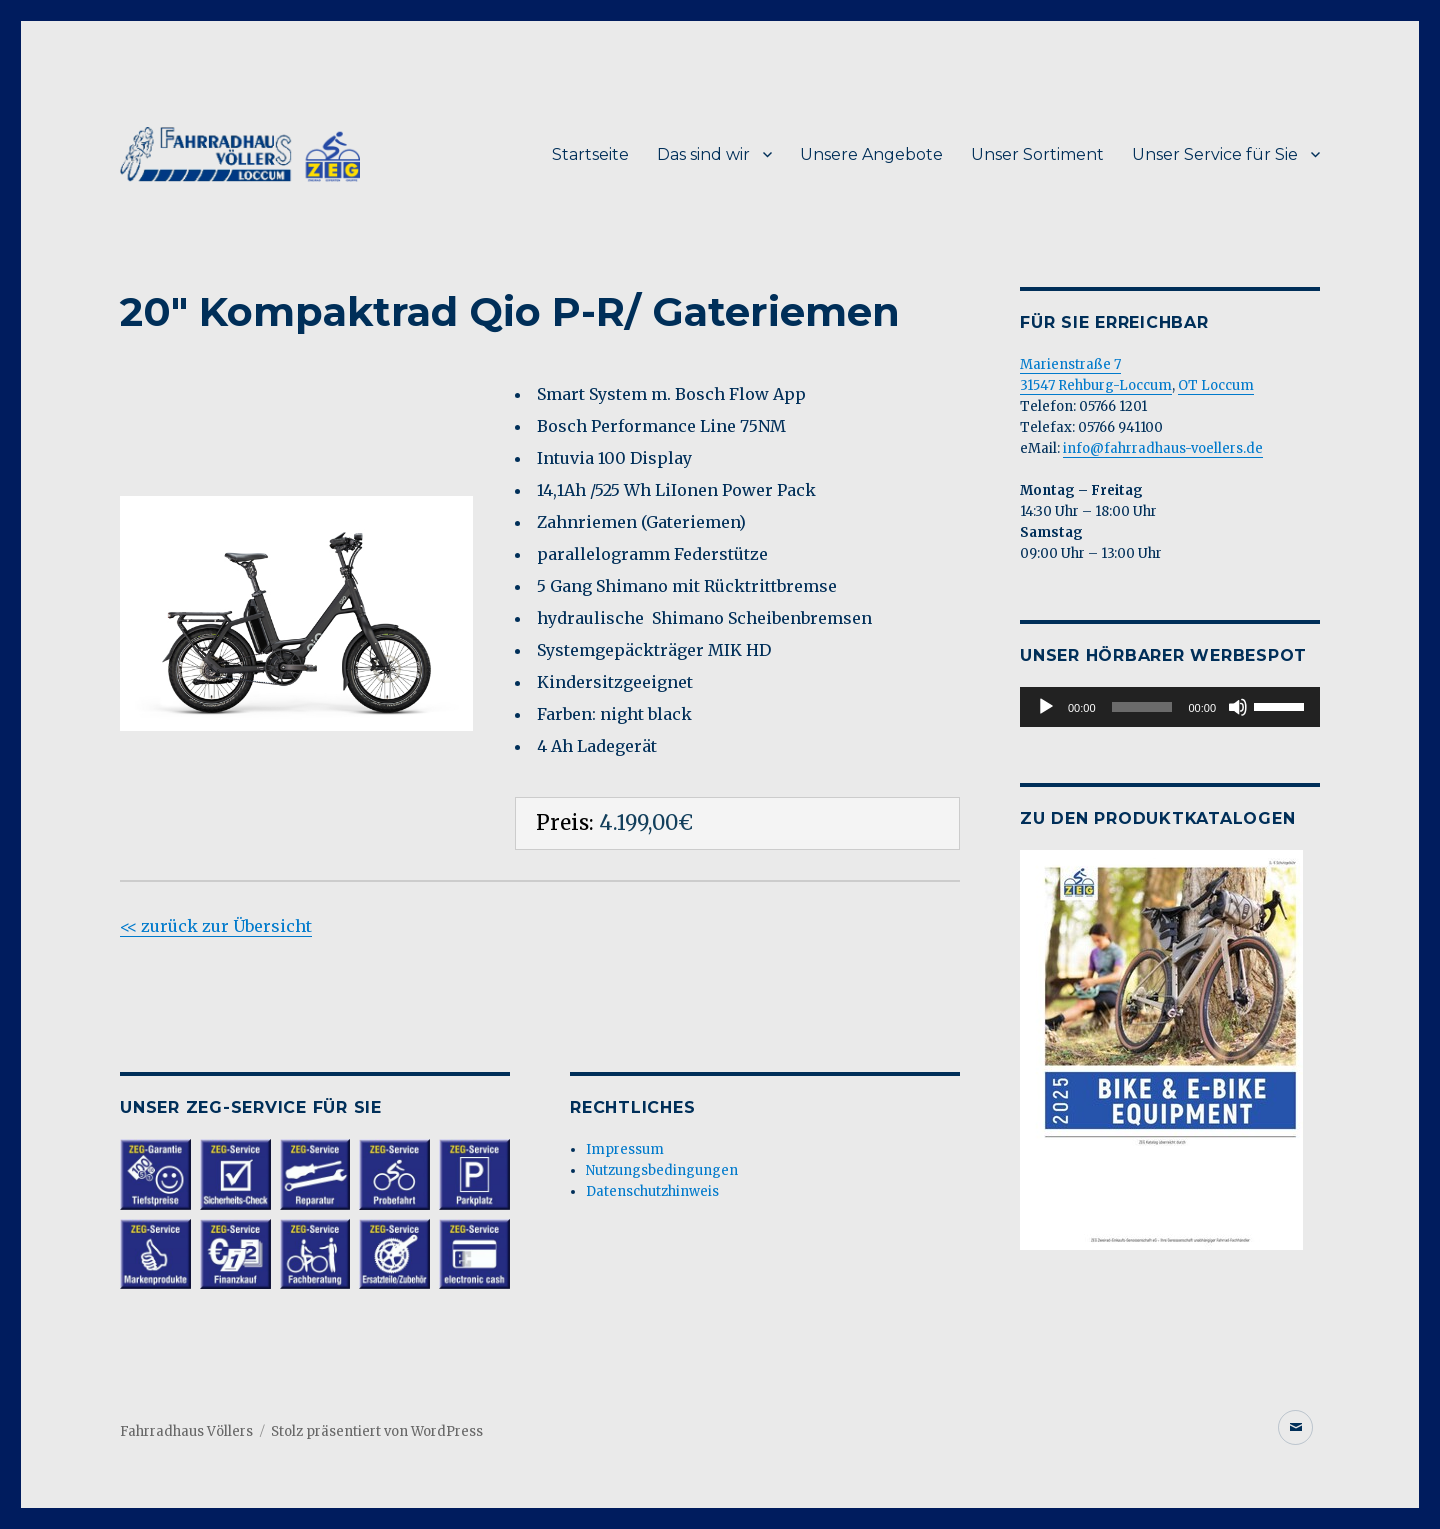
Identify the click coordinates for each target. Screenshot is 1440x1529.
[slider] (1142, 707)
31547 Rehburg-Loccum (1096, 385)
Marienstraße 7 (1070, 364)
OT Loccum (1216, 385)
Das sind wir (703, 154)
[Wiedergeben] (1046, 707)
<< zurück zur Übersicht (216, 926)
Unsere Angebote (871, 154)
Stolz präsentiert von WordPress (377, 1431)
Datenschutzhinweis (652, 1191)
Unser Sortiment (1037, 154)
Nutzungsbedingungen (662, 1170)
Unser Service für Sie (1215, 154)
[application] (1170, 707)
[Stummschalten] (1238, 707)
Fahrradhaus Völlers (186, 1431)
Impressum (625, 1149)
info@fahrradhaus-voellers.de (1163, 448)
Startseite (590, 154)
